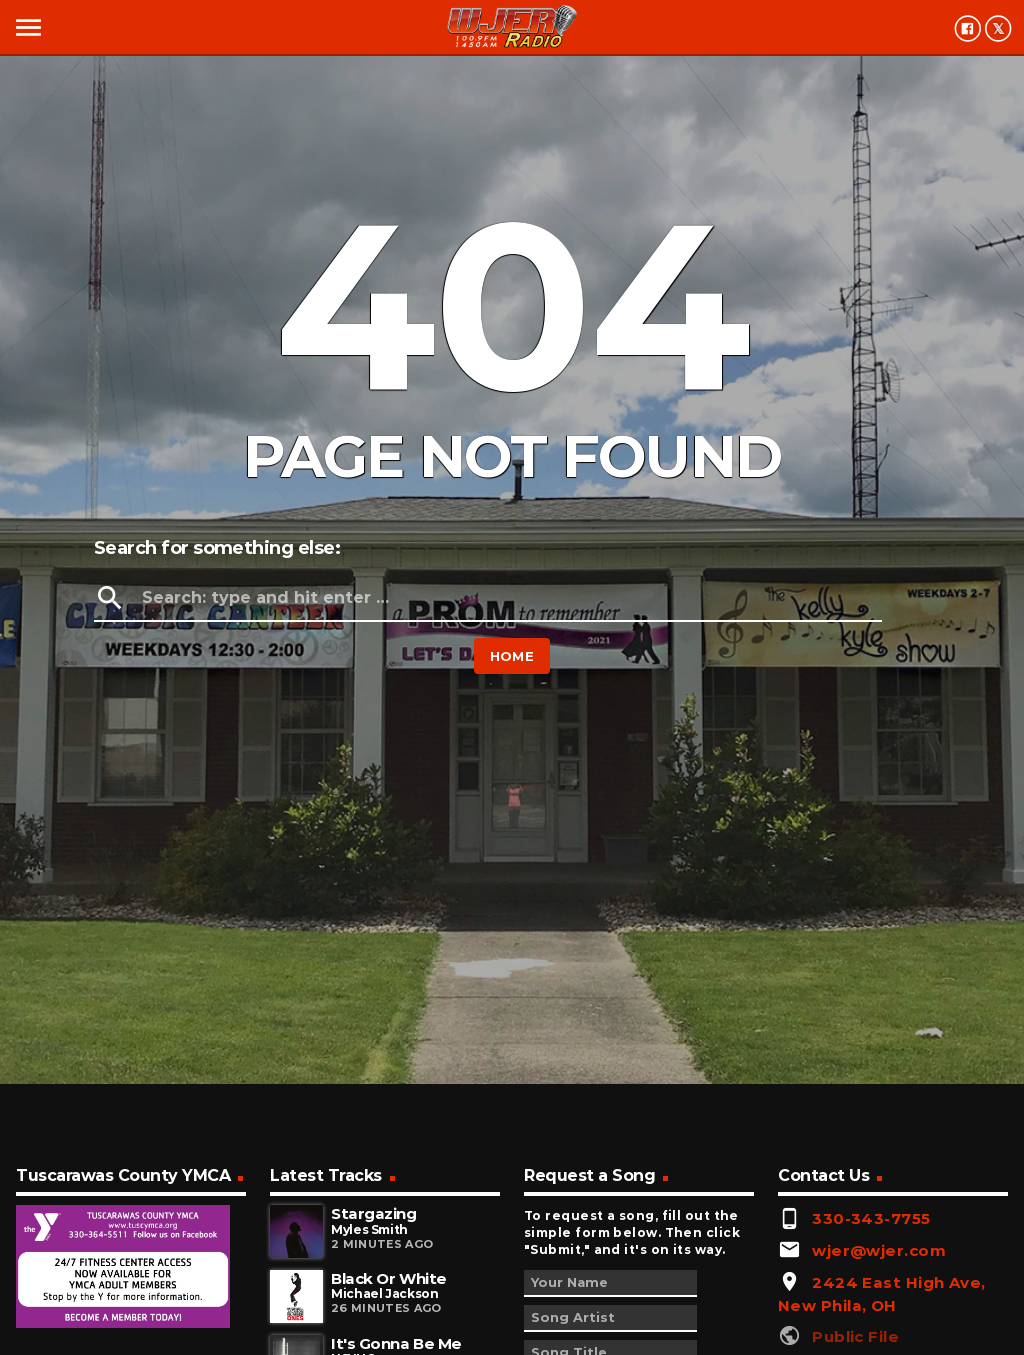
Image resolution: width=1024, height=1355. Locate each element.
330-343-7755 (871, 1218)
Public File (855, 1336)
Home (512, 656)
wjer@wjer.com (879, 1250)
